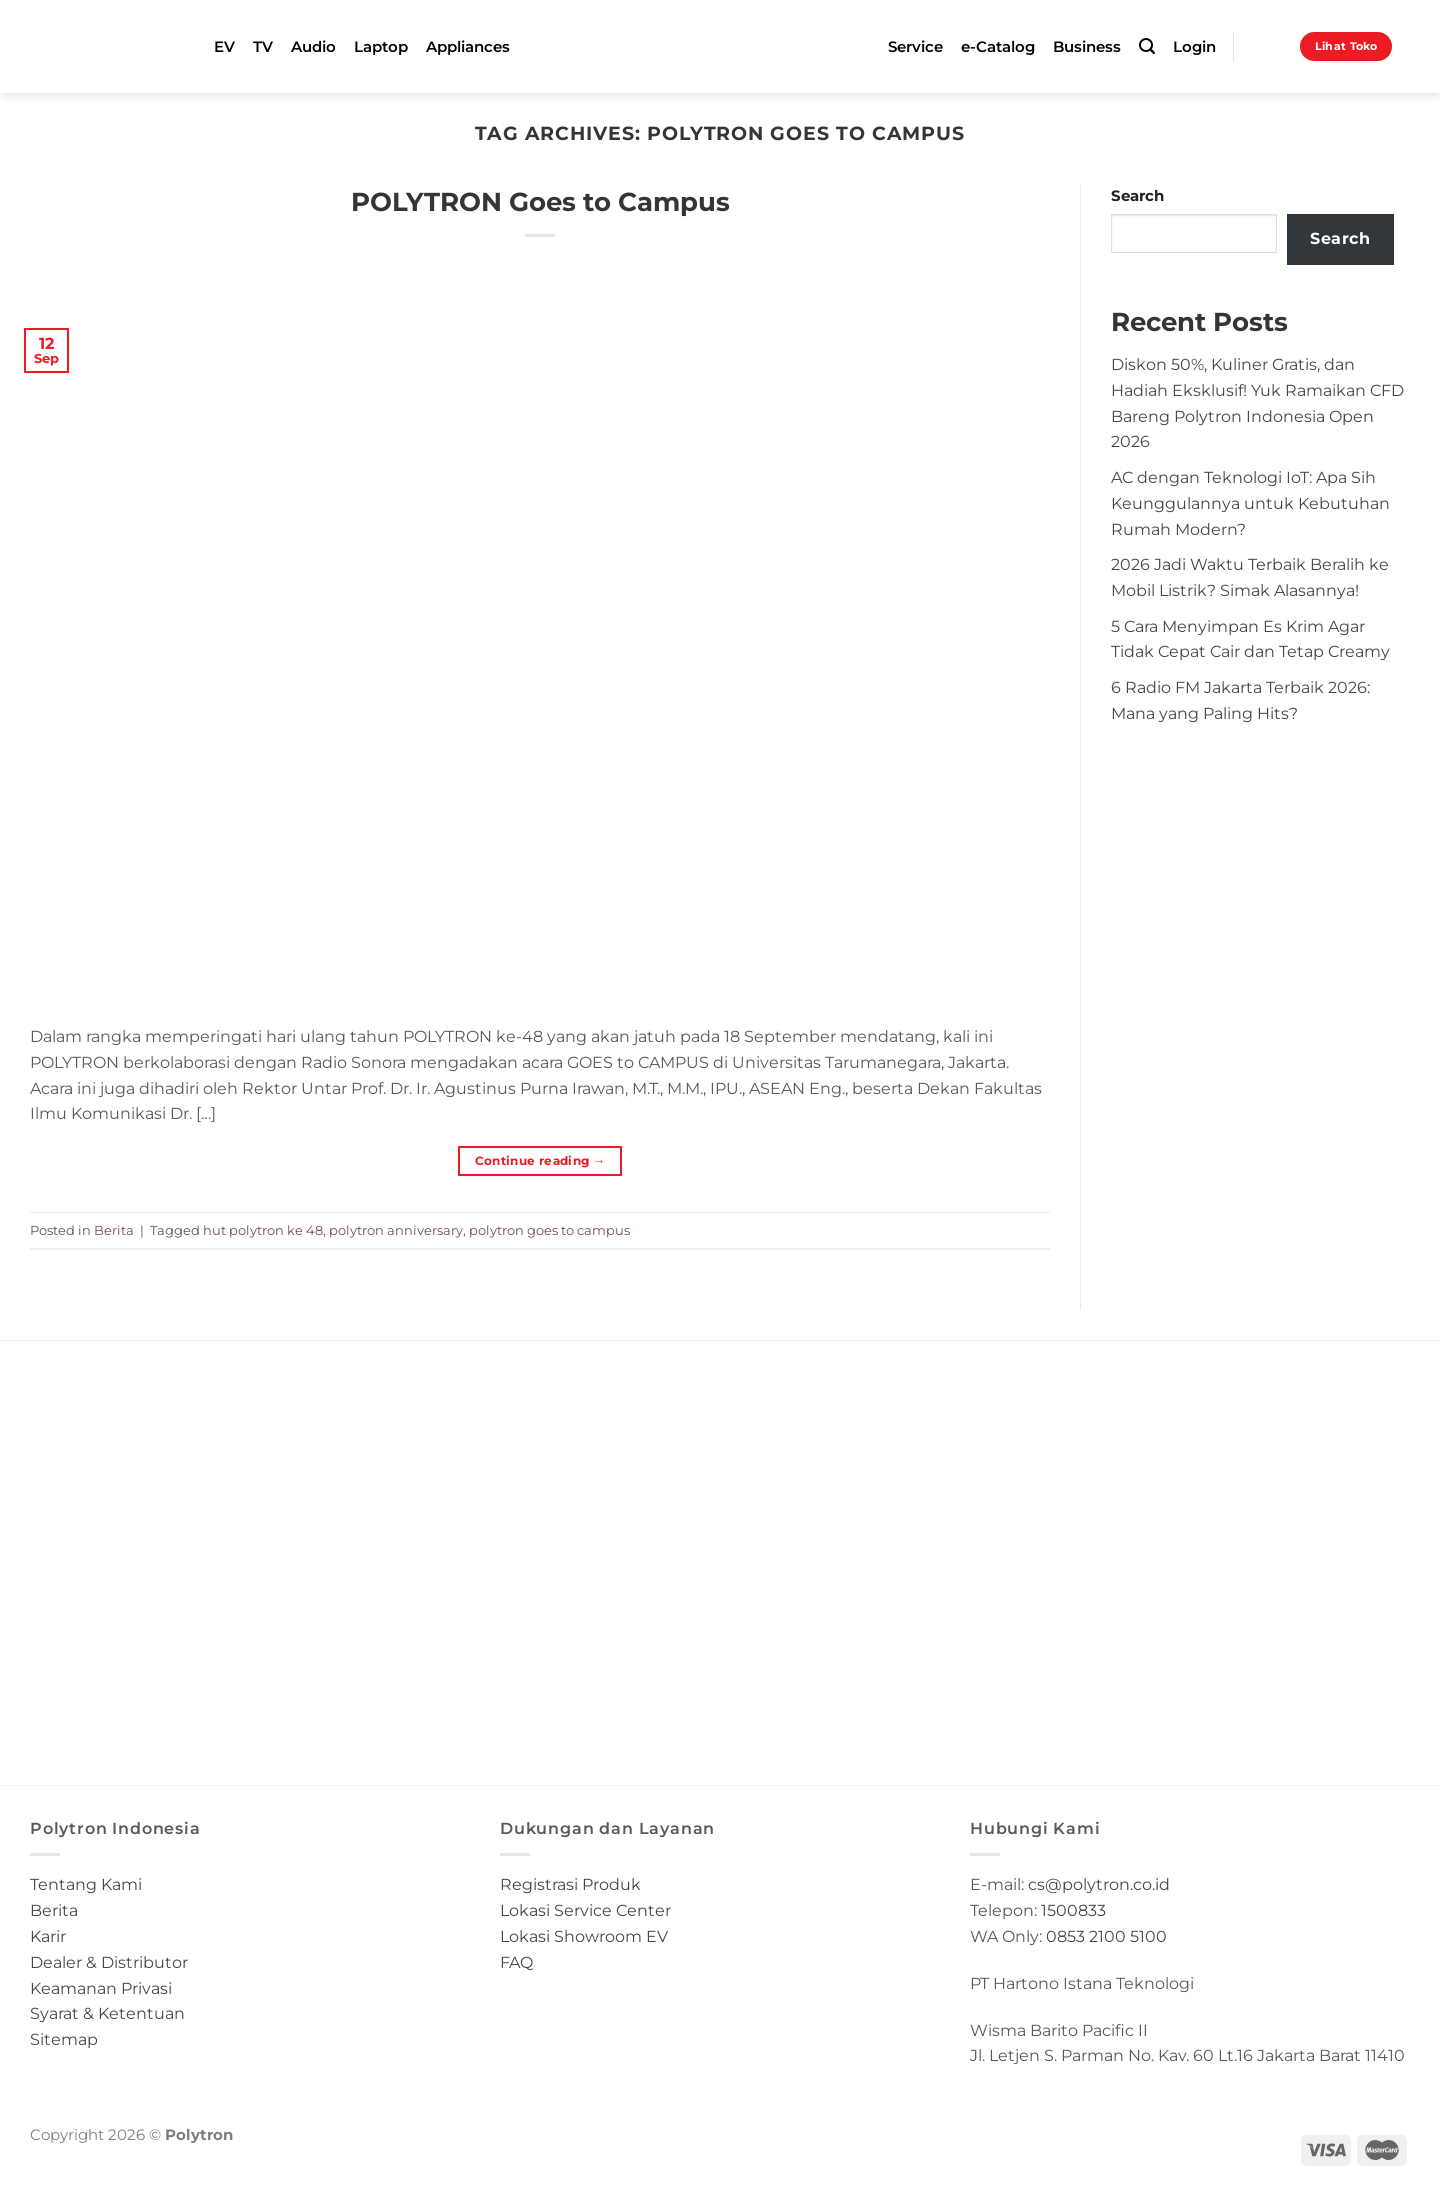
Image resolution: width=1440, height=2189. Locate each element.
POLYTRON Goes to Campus (540, 201)
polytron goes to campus (549, 1230)
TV (263, 47)
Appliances (468, 47)
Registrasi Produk (570, 1884)
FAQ (516, 1962)
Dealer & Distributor (109, 1962)
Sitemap (64, 2039)
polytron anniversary (396, 1230)
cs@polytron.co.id (1099, 1884)
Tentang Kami (86, 1884)
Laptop (381, 47)
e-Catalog (998, 47)
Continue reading (540, 1160)
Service (915, 47)
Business (1087, 47)
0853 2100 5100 (1106, 1936)
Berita (114, 1230)
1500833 (1073, 1910)
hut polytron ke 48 (263, 1230)
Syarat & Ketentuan (107, 2013)
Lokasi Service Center (585, 1910)
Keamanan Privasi (101, 1988)
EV (224, 47)
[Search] (1147, 46)
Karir (48, 1936)
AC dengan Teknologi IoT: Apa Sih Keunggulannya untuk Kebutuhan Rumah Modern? (1250, 503)
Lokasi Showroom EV (584, 1936)
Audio (313, 47)
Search (1137, 196)
